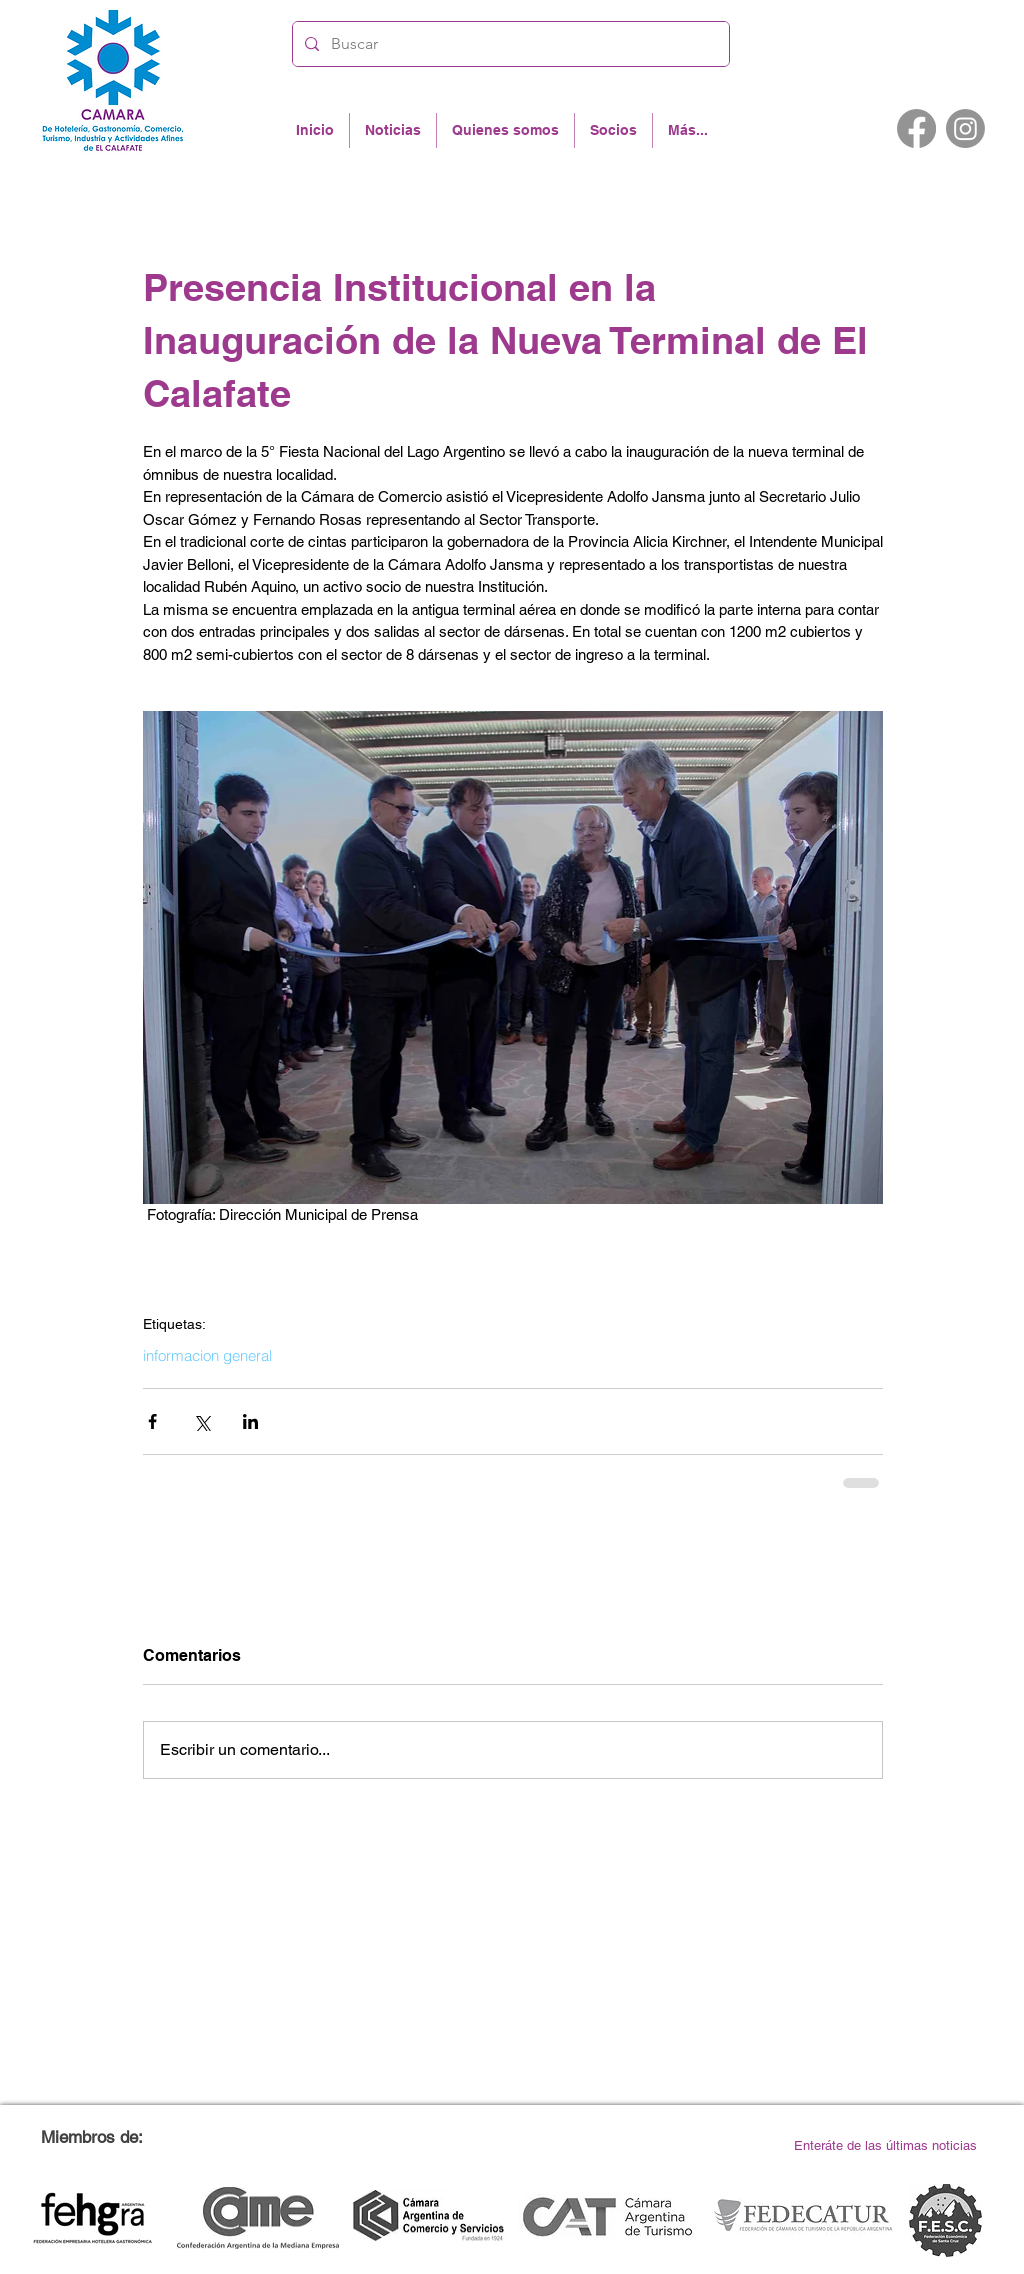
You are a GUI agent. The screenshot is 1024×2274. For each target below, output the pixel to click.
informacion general (207, 1356)
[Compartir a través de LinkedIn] (250, 1421)
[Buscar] (509, 44)
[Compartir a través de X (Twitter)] (201, 1421)
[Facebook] (916, 128)
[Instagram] (965, 128)
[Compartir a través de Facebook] (152, 1421)
